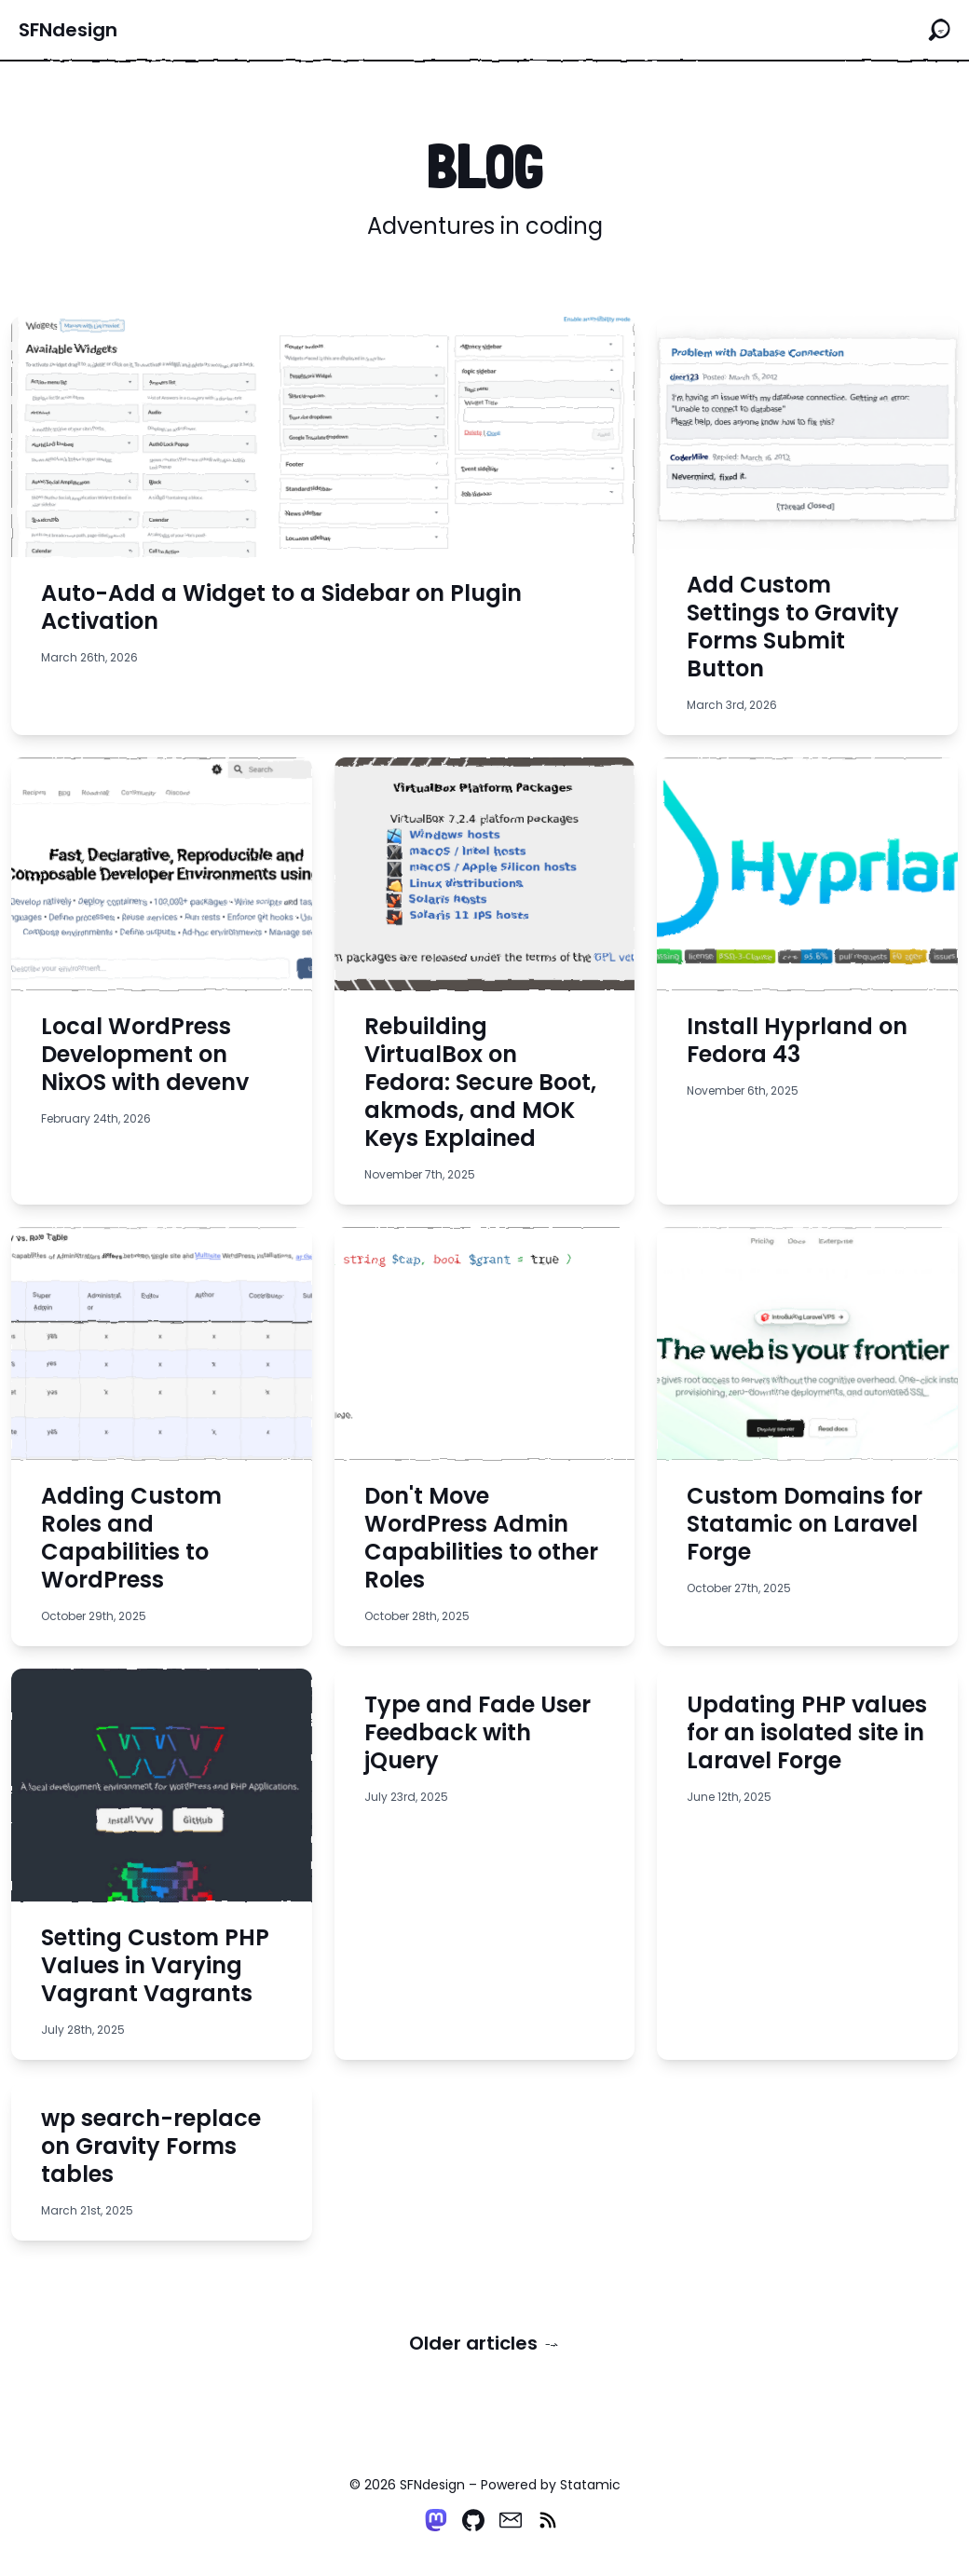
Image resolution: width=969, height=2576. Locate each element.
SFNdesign (68, 30)
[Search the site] (939, 30)
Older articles (485, 2343)
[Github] (473, 2520)
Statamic (590, 2484)
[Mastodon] (436, 2520)
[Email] (510, 2520)
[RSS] (548, 2520)
